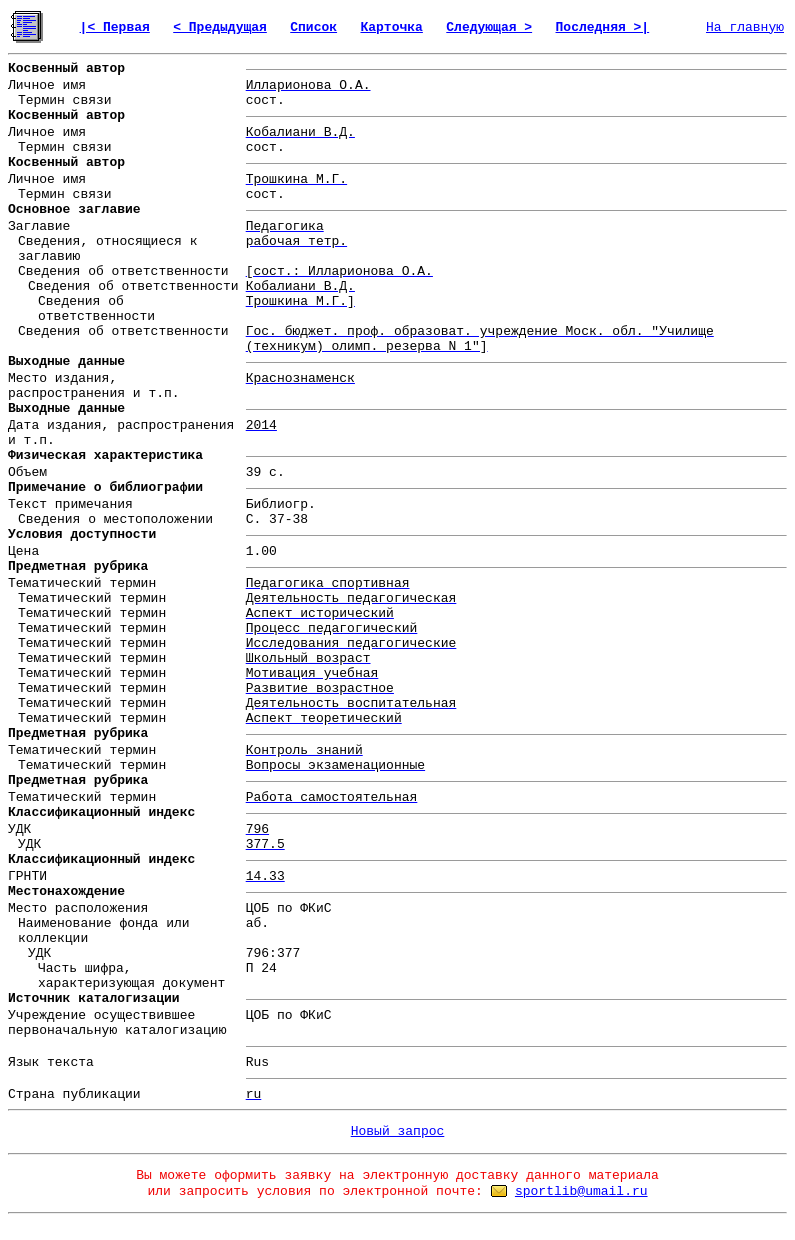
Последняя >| (603, 27)
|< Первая (115, 27)
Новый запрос (398, 1131)
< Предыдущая (220, 27)
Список (313, 27)
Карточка (391, 27)
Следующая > (489, 27)
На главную (745, 27)
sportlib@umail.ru (581, 1191)
